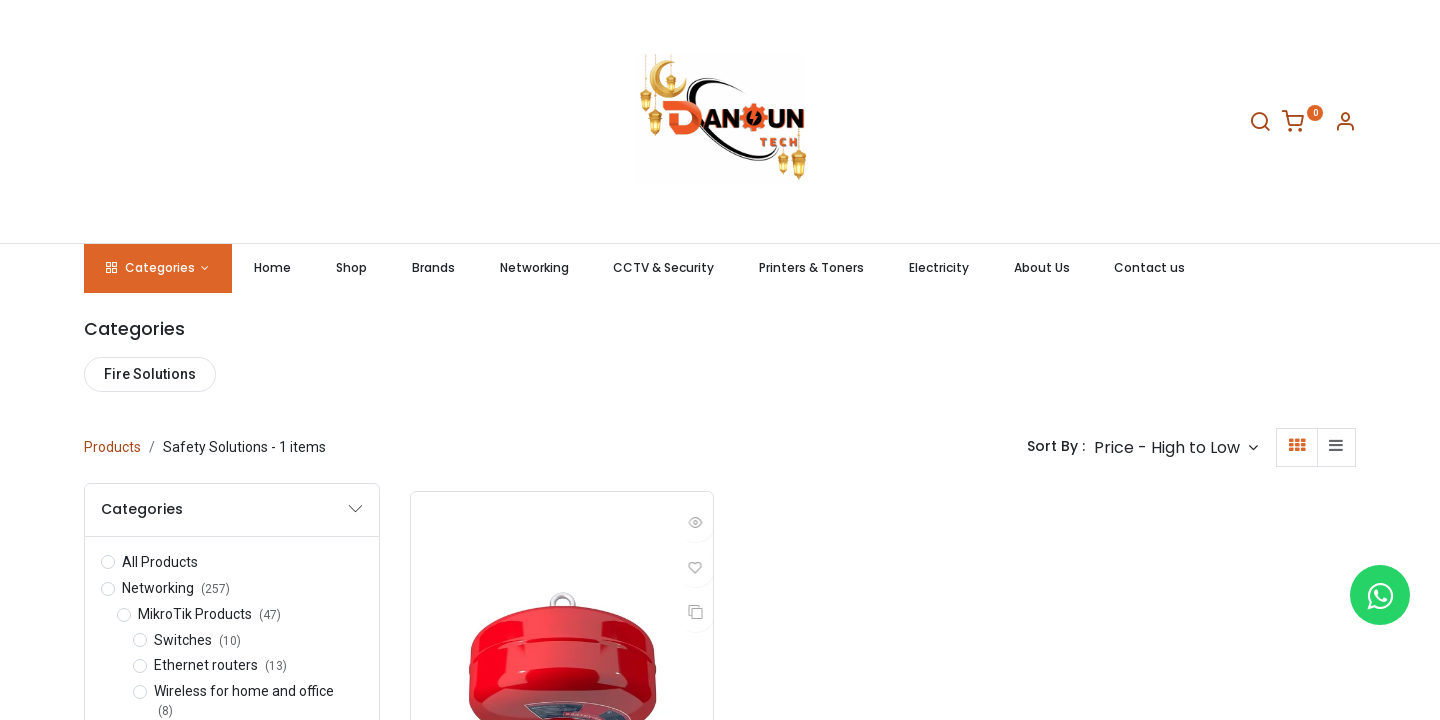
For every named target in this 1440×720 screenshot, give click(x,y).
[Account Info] (1345, 125)
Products (112, 447)
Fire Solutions (150, 374)
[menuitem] (273, 268)
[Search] (1260, 125)
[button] (1176, 447)
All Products (160, 562)
